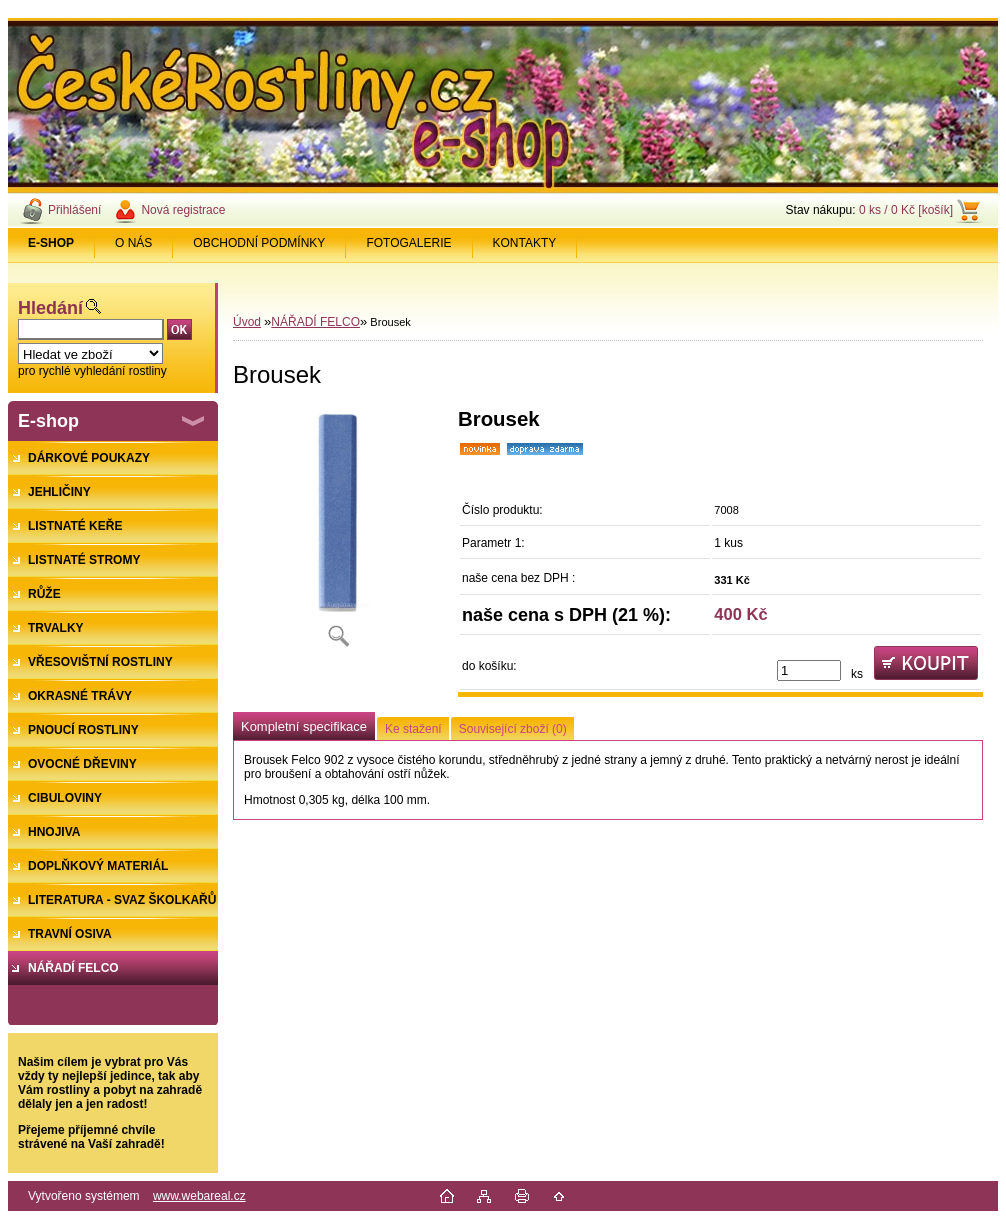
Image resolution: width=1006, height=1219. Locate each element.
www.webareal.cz (199, 1196)
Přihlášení (74, 210)
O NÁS (133, 243)
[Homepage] (51, 243)
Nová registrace (183, 210)
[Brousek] (338, 534)
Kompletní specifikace (304, 726)
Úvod (247, 322)
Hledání (50, 308)
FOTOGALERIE (408, 243)
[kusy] (809, 670)
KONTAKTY (525, 243)
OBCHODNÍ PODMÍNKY (259, 243)
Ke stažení (413, 729)
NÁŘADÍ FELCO (315, 322)
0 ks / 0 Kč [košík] (906, 210)
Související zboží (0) (513, 729)
